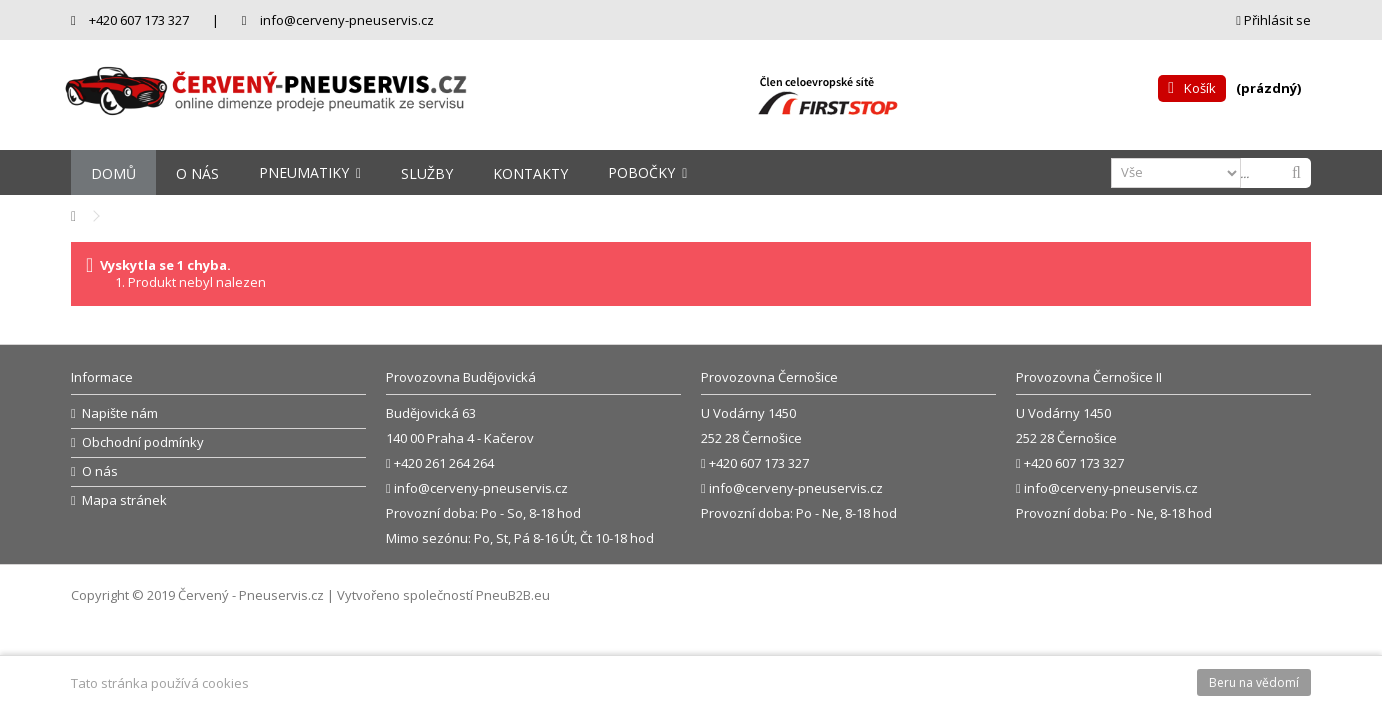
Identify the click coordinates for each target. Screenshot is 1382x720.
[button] (310, 172)
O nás (100, 471)
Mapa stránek (124, 500)
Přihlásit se (1273, 20)
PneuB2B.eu (513, 595)
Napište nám (120, 413)
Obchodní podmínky (143, 442)
